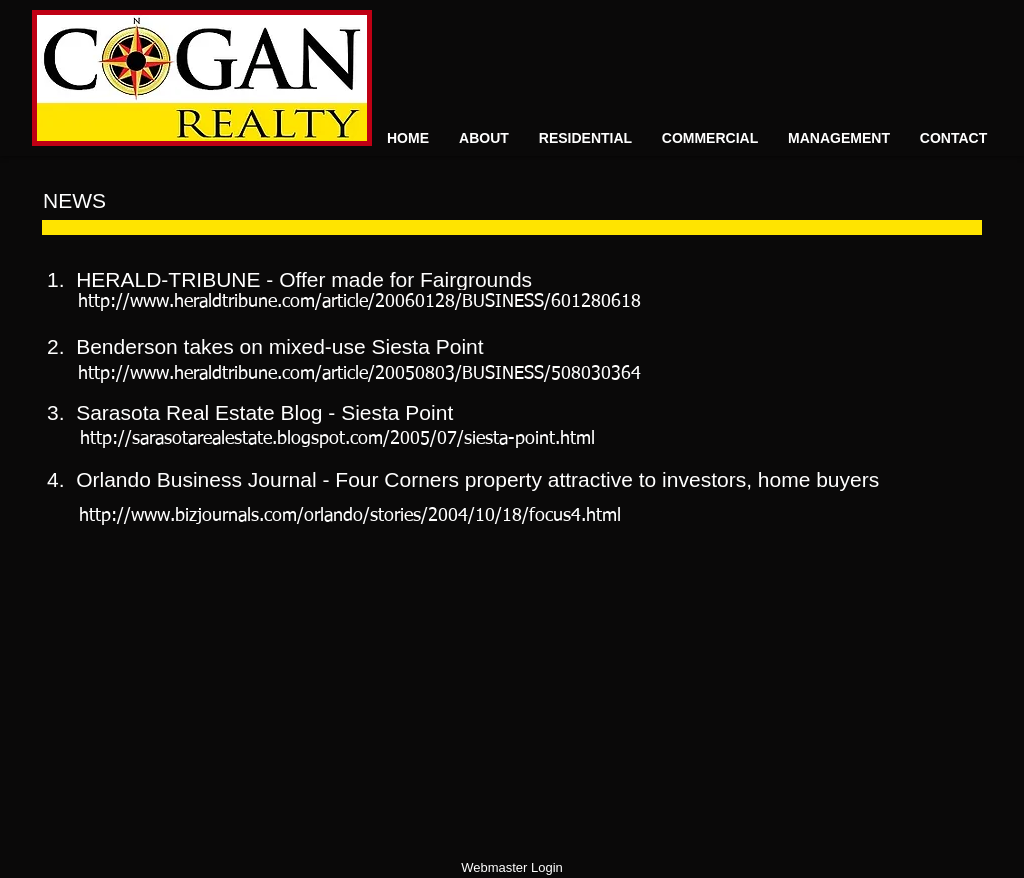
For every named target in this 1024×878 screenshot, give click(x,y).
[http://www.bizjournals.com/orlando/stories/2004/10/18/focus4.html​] (350, 516)
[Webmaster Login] (512, 868)
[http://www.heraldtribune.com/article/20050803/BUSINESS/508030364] (359, 374)
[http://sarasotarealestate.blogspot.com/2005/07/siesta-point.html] (337, 439)
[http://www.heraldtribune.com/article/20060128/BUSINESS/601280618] (359, 302)
